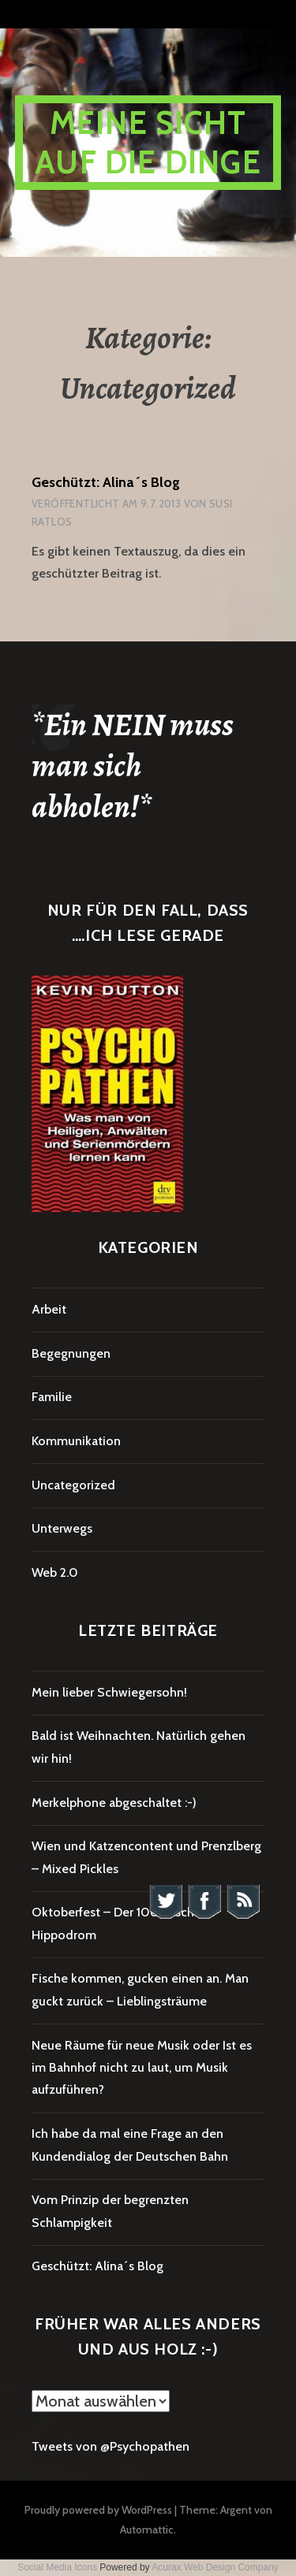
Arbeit (49, 1309)
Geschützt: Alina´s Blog (106, 482)
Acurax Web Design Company (215, 2567)
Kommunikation (76, 1440)
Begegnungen (71, 1353)
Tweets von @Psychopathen (110, 2446)
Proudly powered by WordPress (98, 2510)
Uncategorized (73, 1485)
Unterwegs (62, 1528)
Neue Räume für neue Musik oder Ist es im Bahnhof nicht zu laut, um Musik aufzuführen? (142, 2068)
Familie (52, 1396)
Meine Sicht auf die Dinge (148, 142)
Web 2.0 (55, 1572)
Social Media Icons (57, 2567)
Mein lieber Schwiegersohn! (109, 1692)
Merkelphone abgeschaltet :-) (114, 1802)
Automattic (147, 2529)
